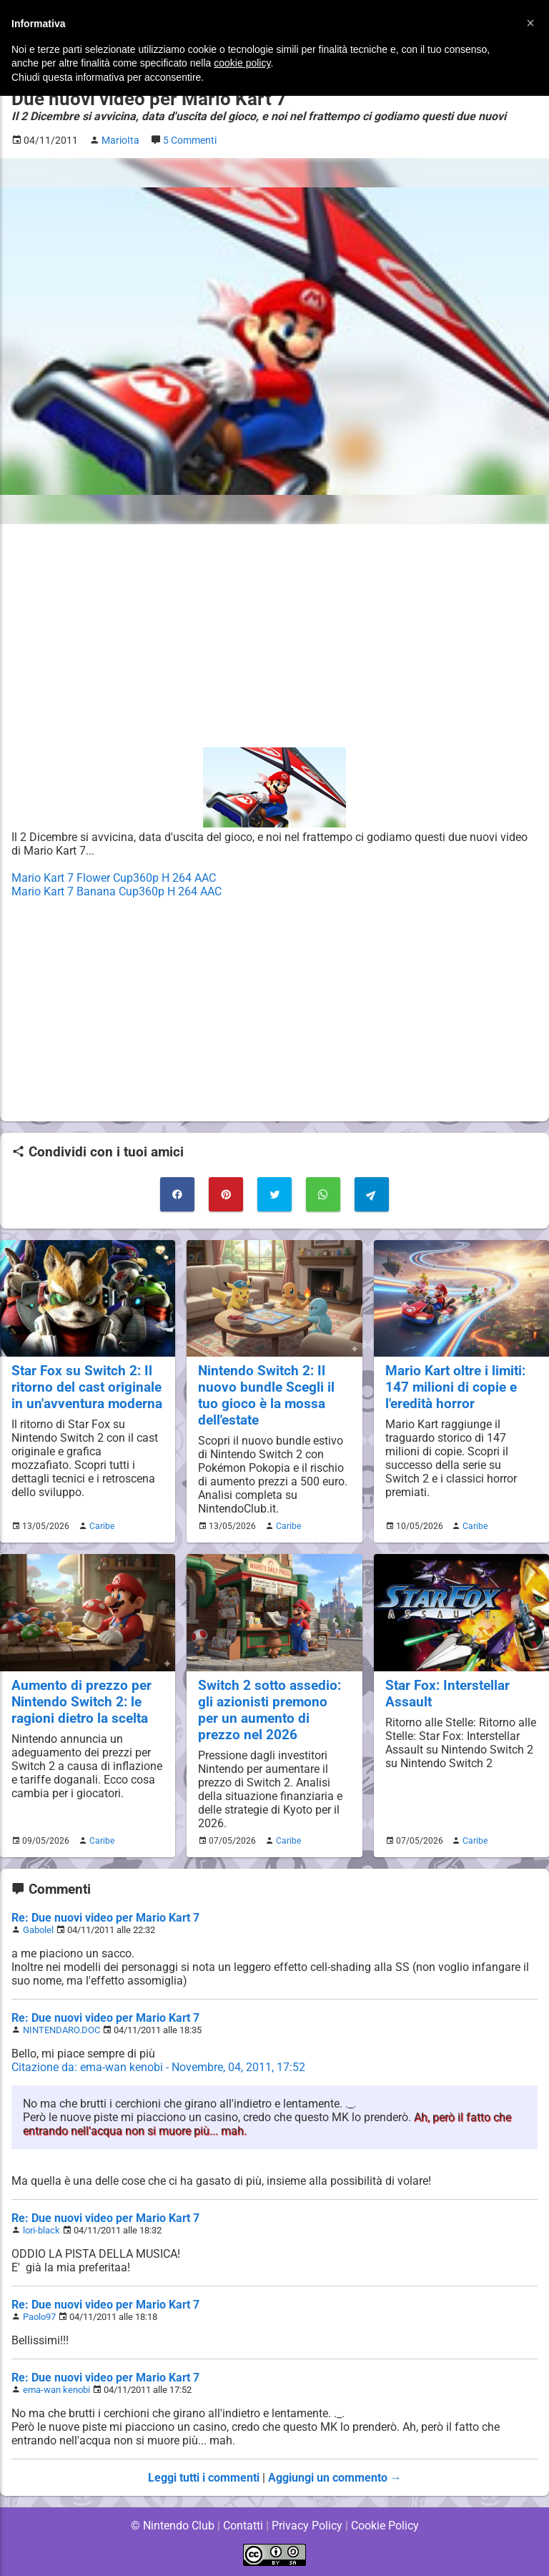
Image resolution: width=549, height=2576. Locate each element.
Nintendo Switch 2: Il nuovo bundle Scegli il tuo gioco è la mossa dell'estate (265, 1395)
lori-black (41, 2230)
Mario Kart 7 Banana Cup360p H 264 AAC (116, 891)
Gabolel (38, 1929)
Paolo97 (39, 2316)
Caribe (100, 1526)
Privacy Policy (307, 2525)
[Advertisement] (274, 636)
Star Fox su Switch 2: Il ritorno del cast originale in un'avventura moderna (86, 1387)
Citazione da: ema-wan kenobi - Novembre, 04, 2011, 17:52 (159, 2067)
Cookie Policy (384, 2525)
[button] (530, 22)
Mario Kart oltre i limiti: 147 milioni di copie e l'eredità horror (456, 1387)
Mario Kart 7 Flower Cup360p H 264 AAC (114, 878)
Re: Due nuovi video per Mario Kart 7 (105, 1917)
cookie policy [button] (242, 63)
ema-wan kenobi (56, 2389)
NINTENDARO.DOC (61, 2030)
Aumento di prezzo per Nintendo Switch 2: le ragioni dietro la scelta (81, 1701)
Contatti (242, 2525)
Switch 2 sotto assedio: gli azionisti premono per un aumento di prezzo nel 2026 (269, 1710)
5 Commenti (193, 140)
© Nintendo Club (172, 2525)
